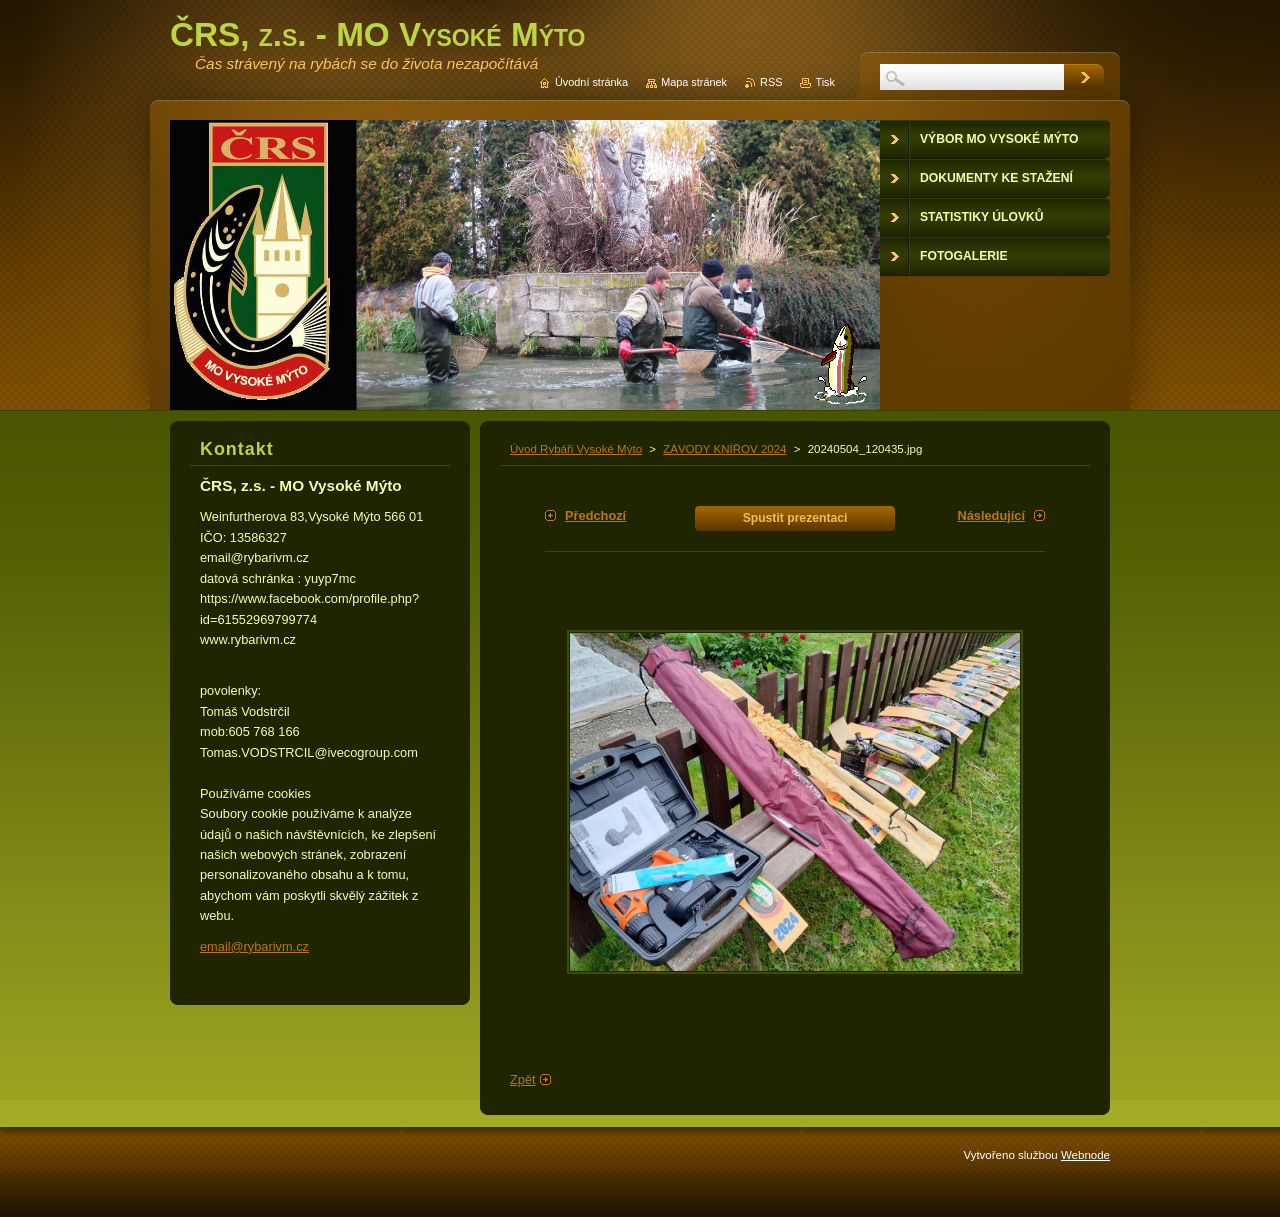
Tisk (825, 82)
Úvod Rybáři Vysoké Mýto (576, 449)
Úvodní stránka (591, 82)
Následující (991, 515)
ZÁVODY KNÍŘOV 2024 (724, 449)
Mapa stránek (694, 82)
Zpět (523, 1079)
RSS (771, 82)
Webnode (1085, 1155)
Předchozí (595, 515)
